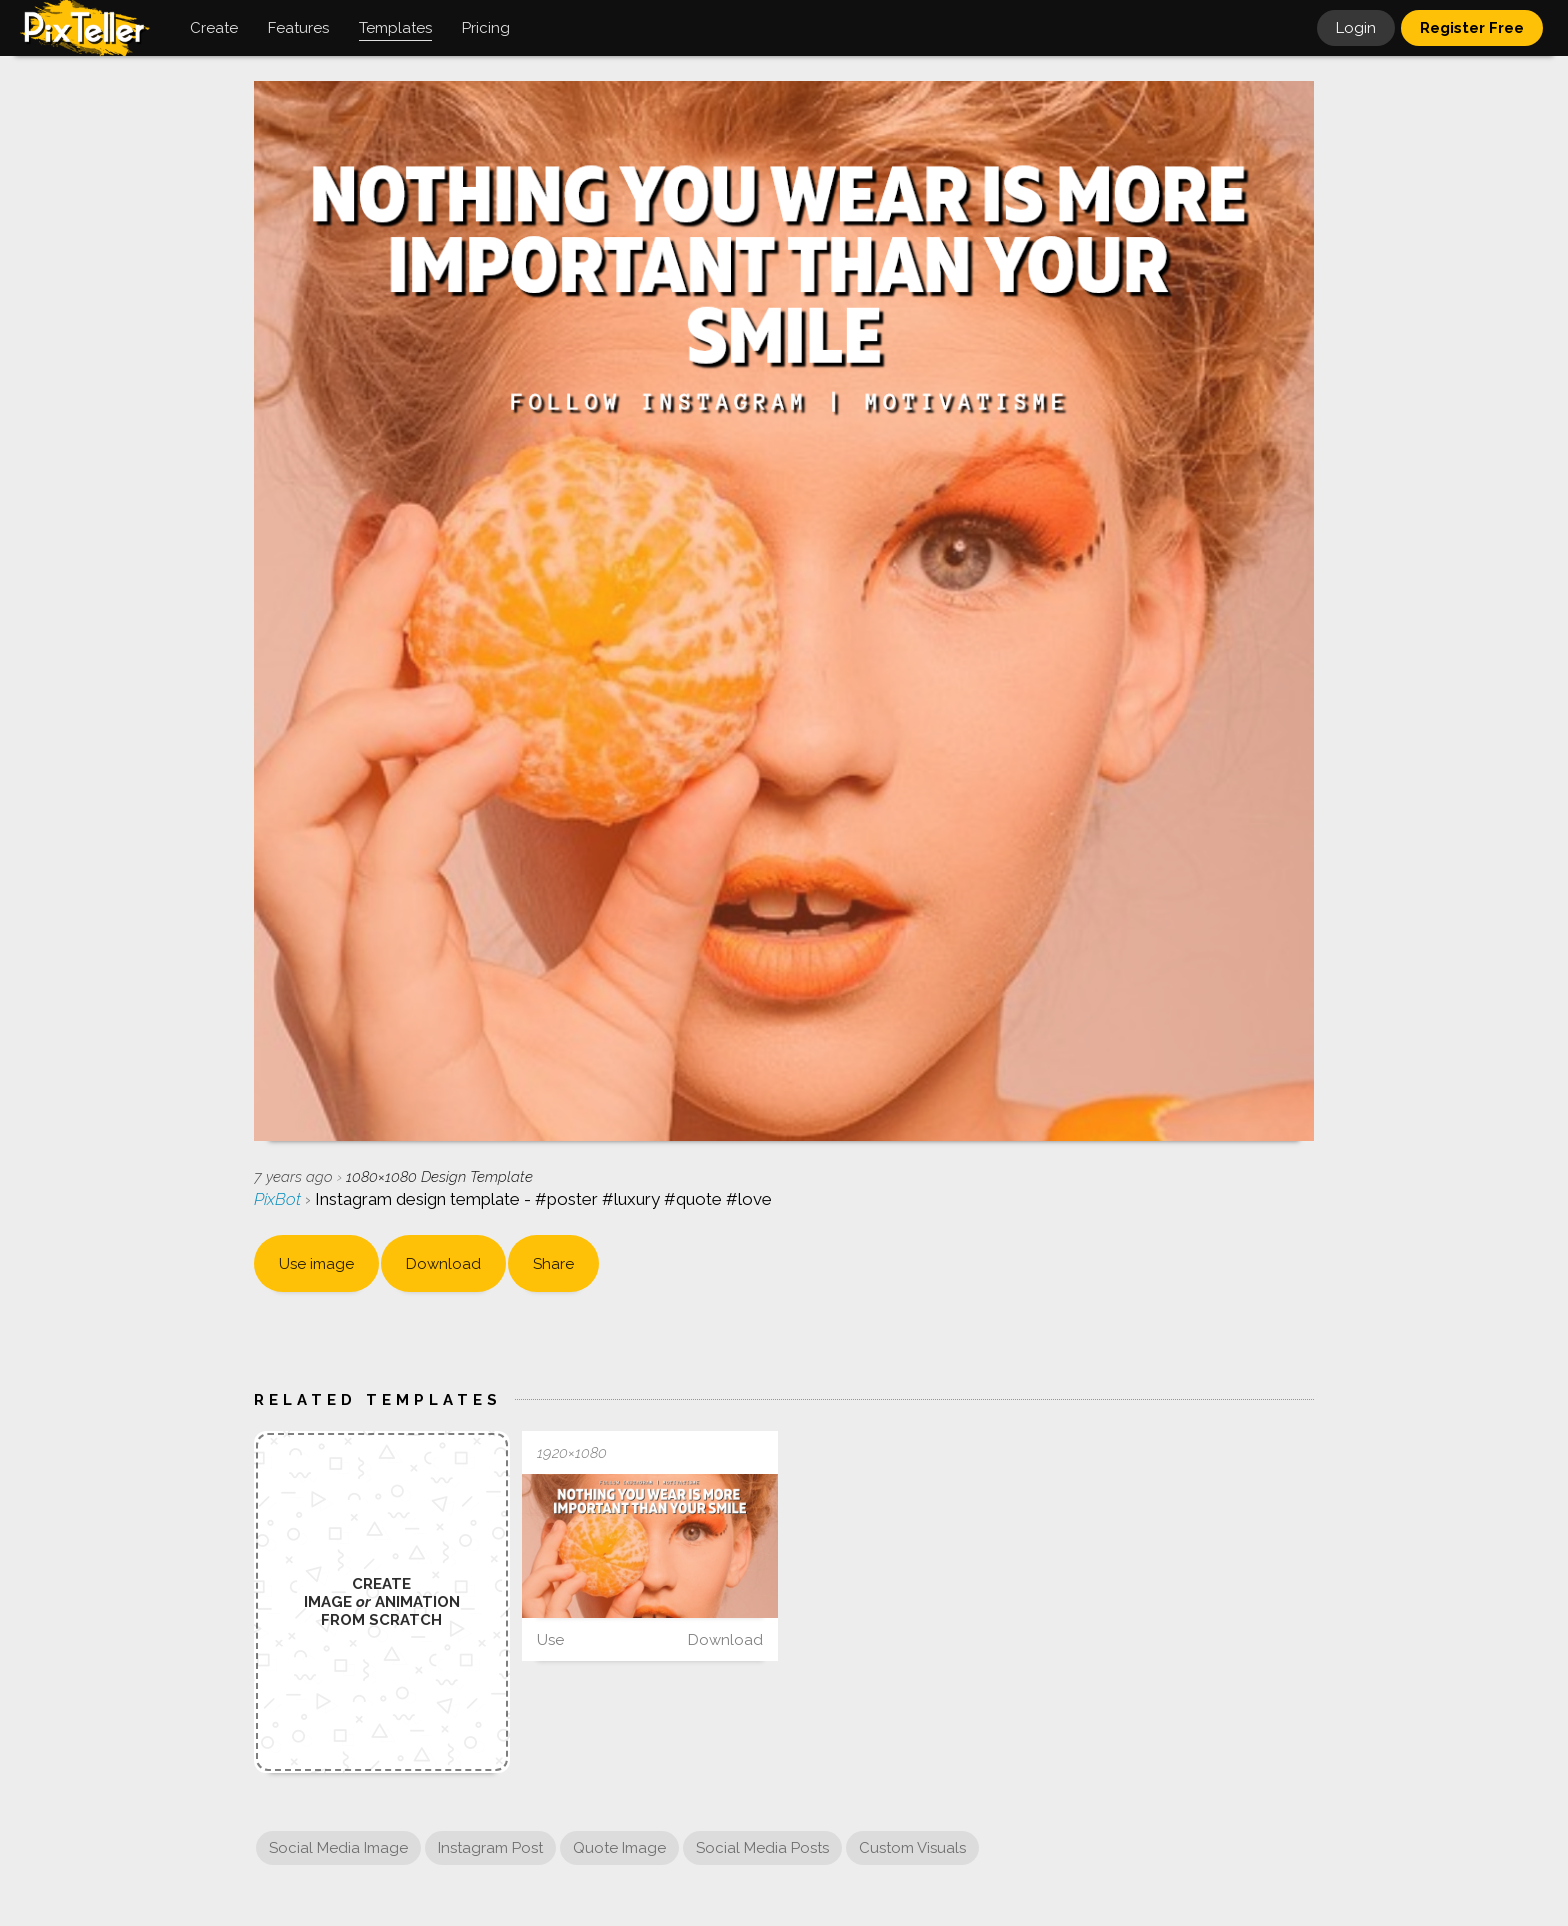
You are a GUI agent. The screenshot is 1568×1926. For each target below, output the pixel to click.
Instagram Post (490, 1848)
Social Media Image (338, 1848)
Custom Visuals (912, 1848)
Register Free (1472, 28)
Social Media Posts (762, 1848)
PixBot (279, 1199)
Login (1356, 28)
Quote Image (619, 1848)
